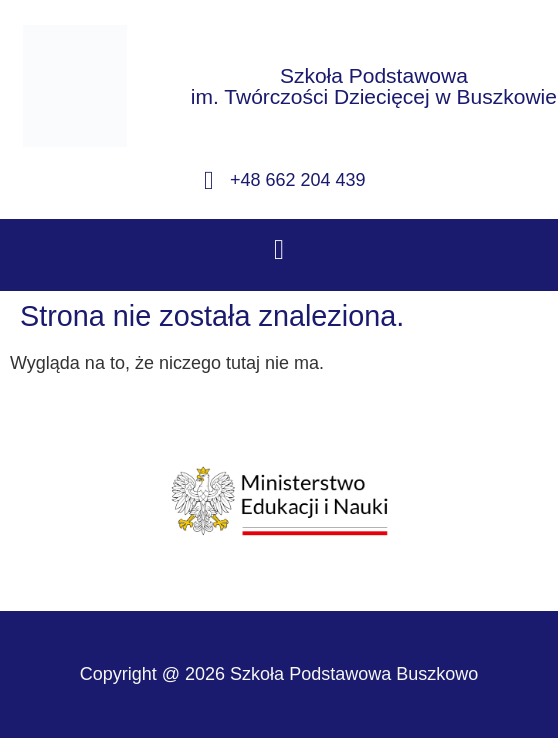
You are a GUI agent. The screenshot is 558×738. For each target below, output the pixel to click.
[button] (279, 250)
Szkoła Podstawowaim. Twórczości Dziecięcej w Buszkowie (374, 86)
